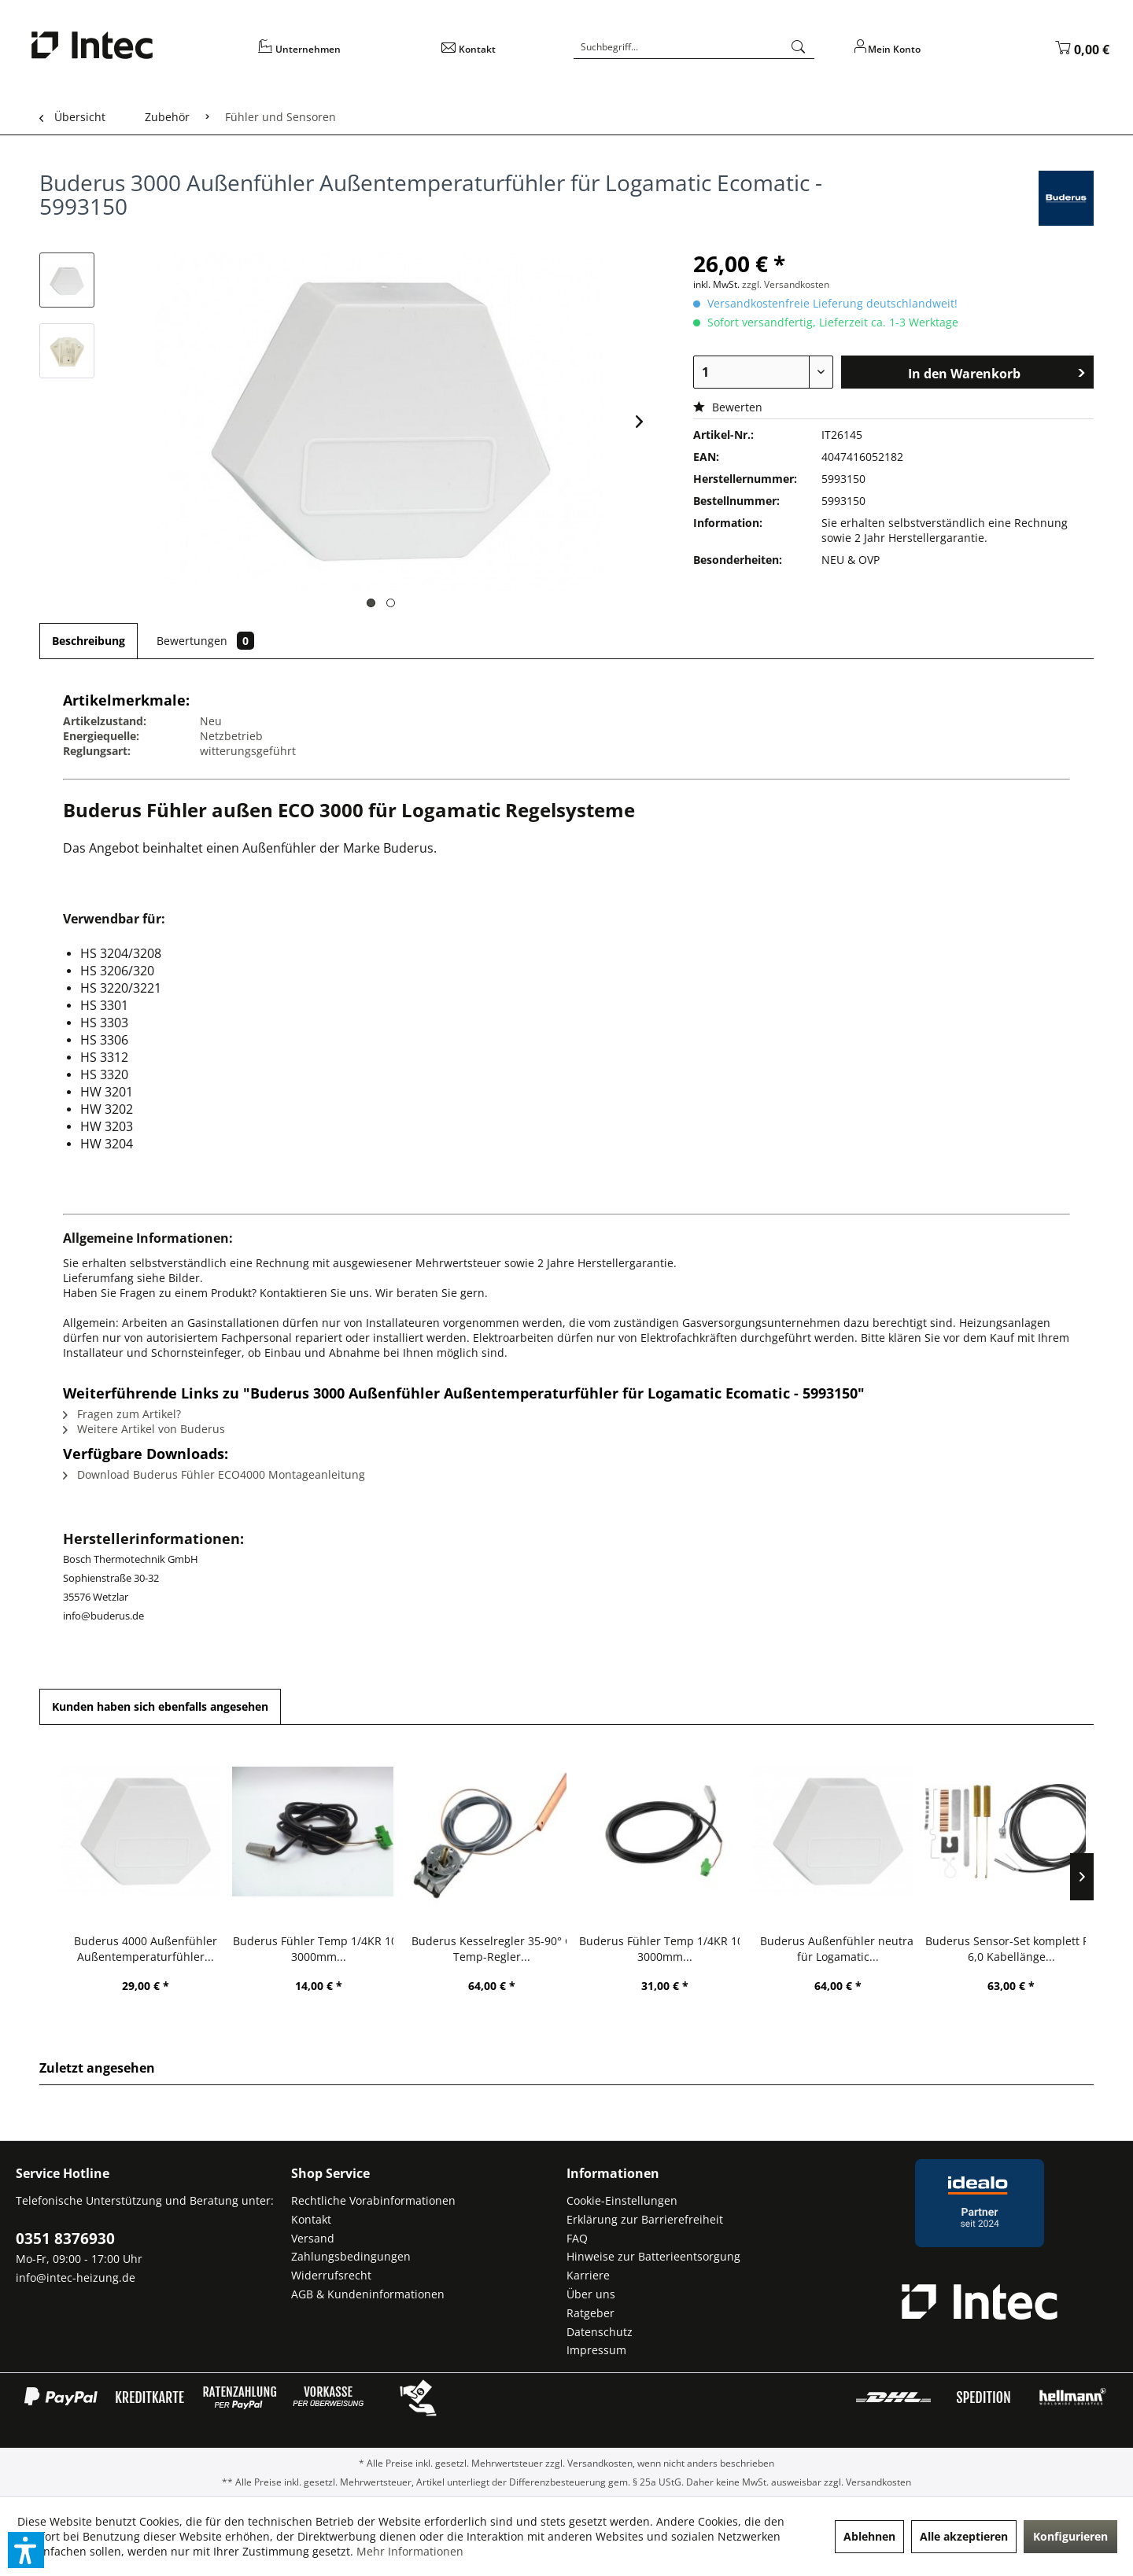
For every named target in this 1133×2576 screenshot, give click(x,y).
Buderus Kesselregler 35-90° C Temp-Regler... (491, 1948)
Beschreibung (88, 640)
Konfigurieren (1070, 2536)
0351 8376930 (65, 2238)
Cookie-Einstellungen (621, 2200)
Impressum (596, 2349)
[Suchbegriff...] (694, 47)
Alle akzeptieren (964, 2536)
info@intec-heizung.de (75, 2277)
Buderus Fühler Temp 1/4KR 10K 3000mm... (318, 1948)
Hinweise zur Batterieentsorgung (653, 2256)
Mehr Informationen (409, 2551)
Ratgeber (590, 2312)
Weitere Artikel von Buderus (144, 1428)
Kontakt (311, 2219)
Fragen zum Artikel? (122, 1413)
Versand (312, 2238)
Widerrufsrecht (331, 2275)
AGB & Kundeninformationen (368, 2294)
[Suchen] (798, 47)
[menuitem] (339, 54)
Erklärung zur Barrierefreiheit (644, 2219)
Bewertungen (205, 641)
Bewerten (727, 407)
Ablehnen (869, 2536)
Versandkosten (600, 2463)
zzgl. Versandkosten (785, 284)
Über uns (590, 2294)
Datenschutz (599, 2331)
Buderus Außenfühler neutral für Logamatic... (838, 1948)
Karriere (588, 2275)
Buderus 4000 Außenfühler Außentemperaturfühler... (145, 1948)
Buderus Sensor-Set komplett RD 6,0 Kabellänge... (1011, 1948)
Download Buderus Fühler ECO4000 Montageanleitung (214, 1474)
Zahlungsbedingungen (351, 2256)
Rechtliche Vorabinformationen (373, 2200)
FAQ (577, 2238)
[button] (26, 2550)
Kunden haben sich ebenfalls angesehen (160, 1706)
